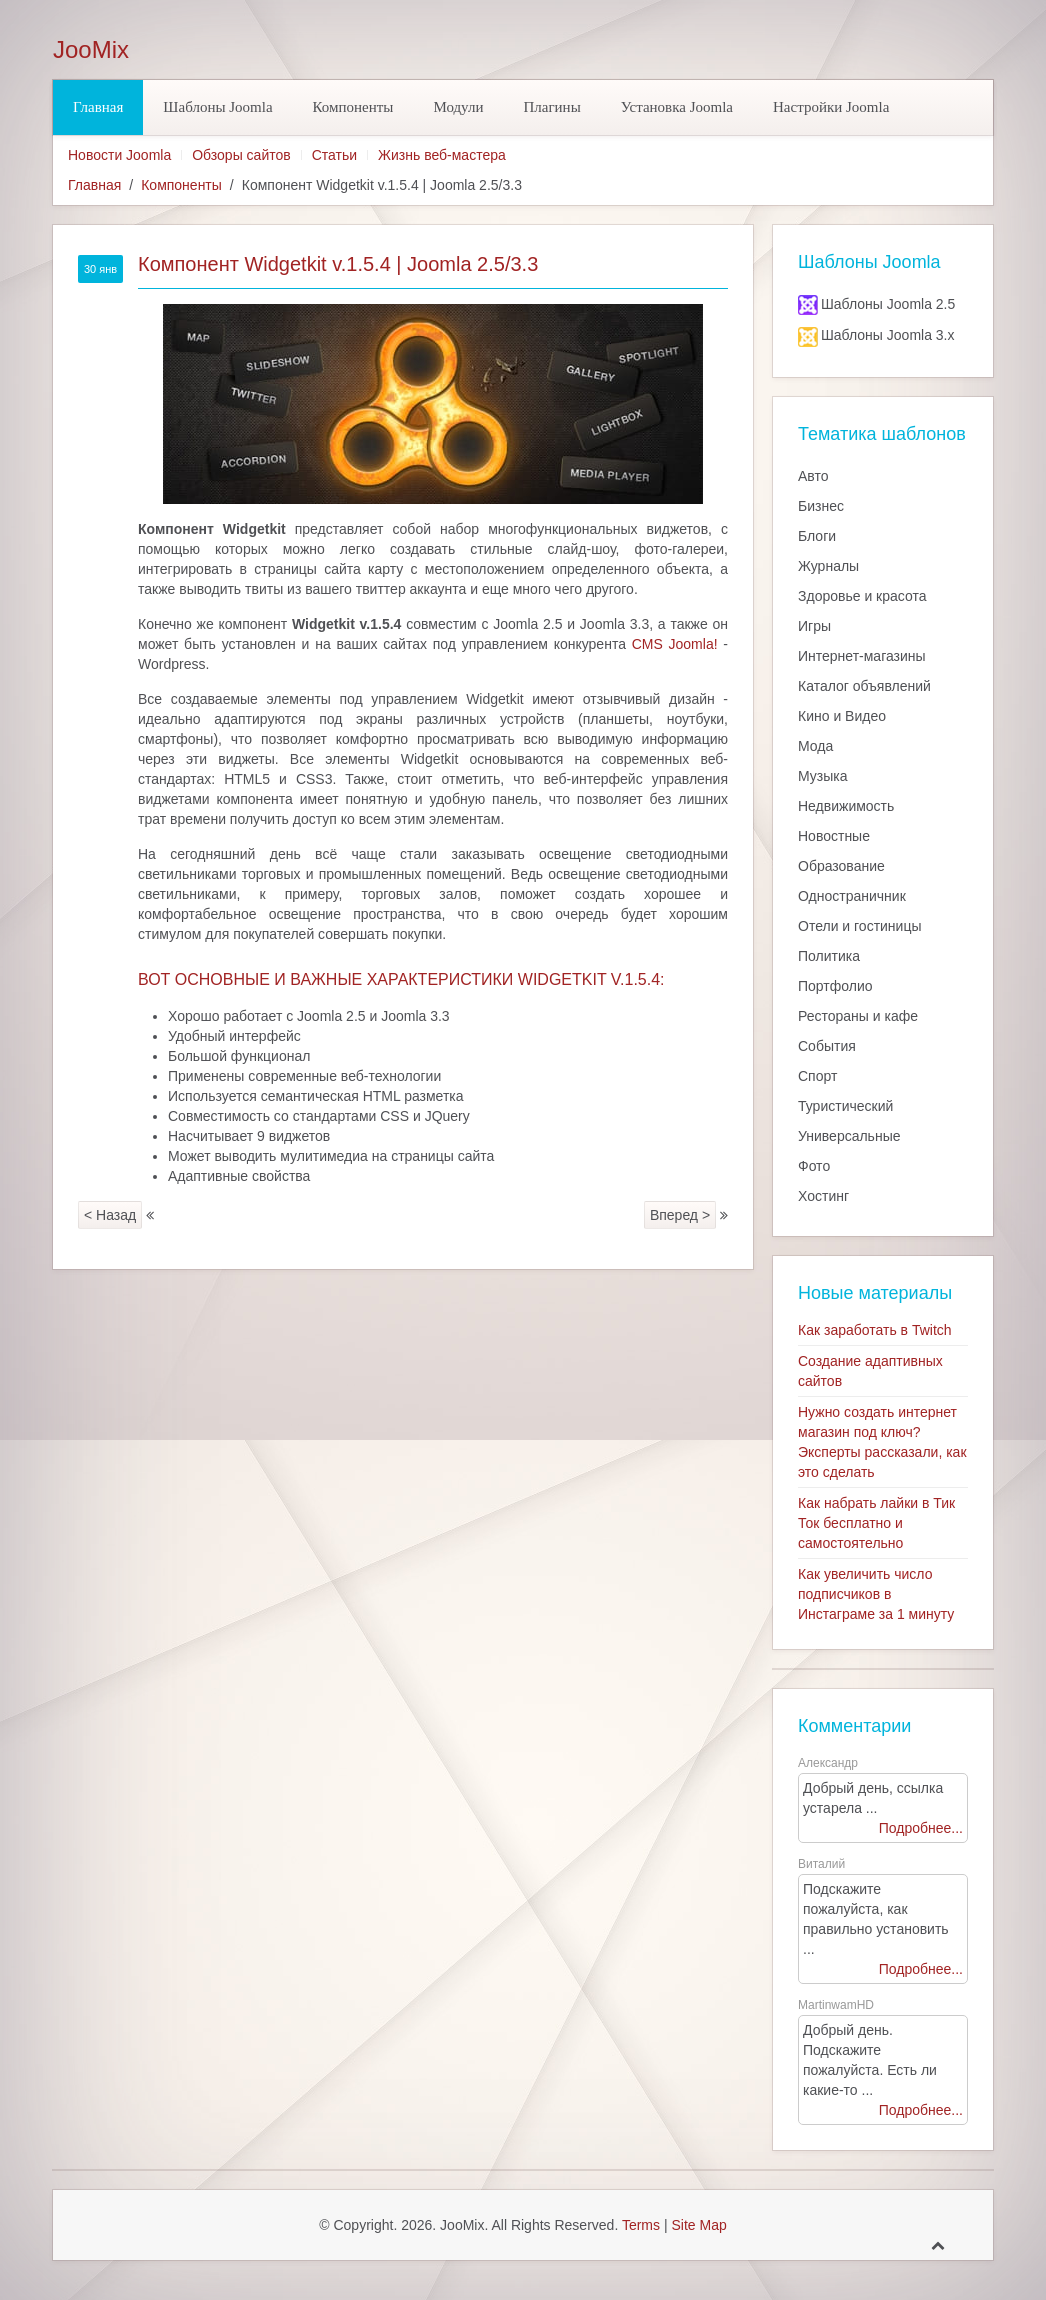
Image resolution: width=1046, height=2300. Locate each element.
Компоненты (353, 107)
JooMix (91, 50)
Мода (815, 746)
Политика (829, 956)
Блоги (817, 536)
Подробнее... (921, 1828)
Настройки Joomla (831, 107)
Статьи (334, 155)
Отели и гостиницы (860, 926)
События (827, 1046)
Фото (814, 1166)
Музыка (823, 776)
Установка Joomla (677, 107)
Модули (458, 107)
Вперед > (680, 1215)
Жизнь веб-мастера (442, 155)
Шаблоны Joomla (217, 107)
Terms (641, 2225)
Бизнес (821, 506)
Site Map (698, 2225)
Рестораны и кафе (858, 1016)
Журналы (828, 566)
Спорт (817, 1076)
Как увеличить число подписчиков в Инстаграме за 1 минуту (876, 1594)
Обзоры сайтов (241, 155)
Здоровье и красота (862, 596)
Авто (813, 476)
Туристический (845, 1106)
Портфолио (835, 986)
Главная (98, 107)
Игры (814, 626)
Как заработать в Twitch (875, 1330)
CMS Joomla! (675, 644)
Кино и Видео (842, 716)
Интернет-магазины (862, 656)
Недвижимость (846, 806)
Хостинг (823, 1196)
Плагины (551, 107)
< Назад (110, 1215)
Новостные (834, 836)
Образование (841, 866)
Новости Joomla (119, 155)
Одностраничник (852, 896)
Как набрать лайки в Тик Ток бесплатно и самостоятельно (876, 1523)
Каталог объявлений (864, 686)
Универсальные (849, 1136)
